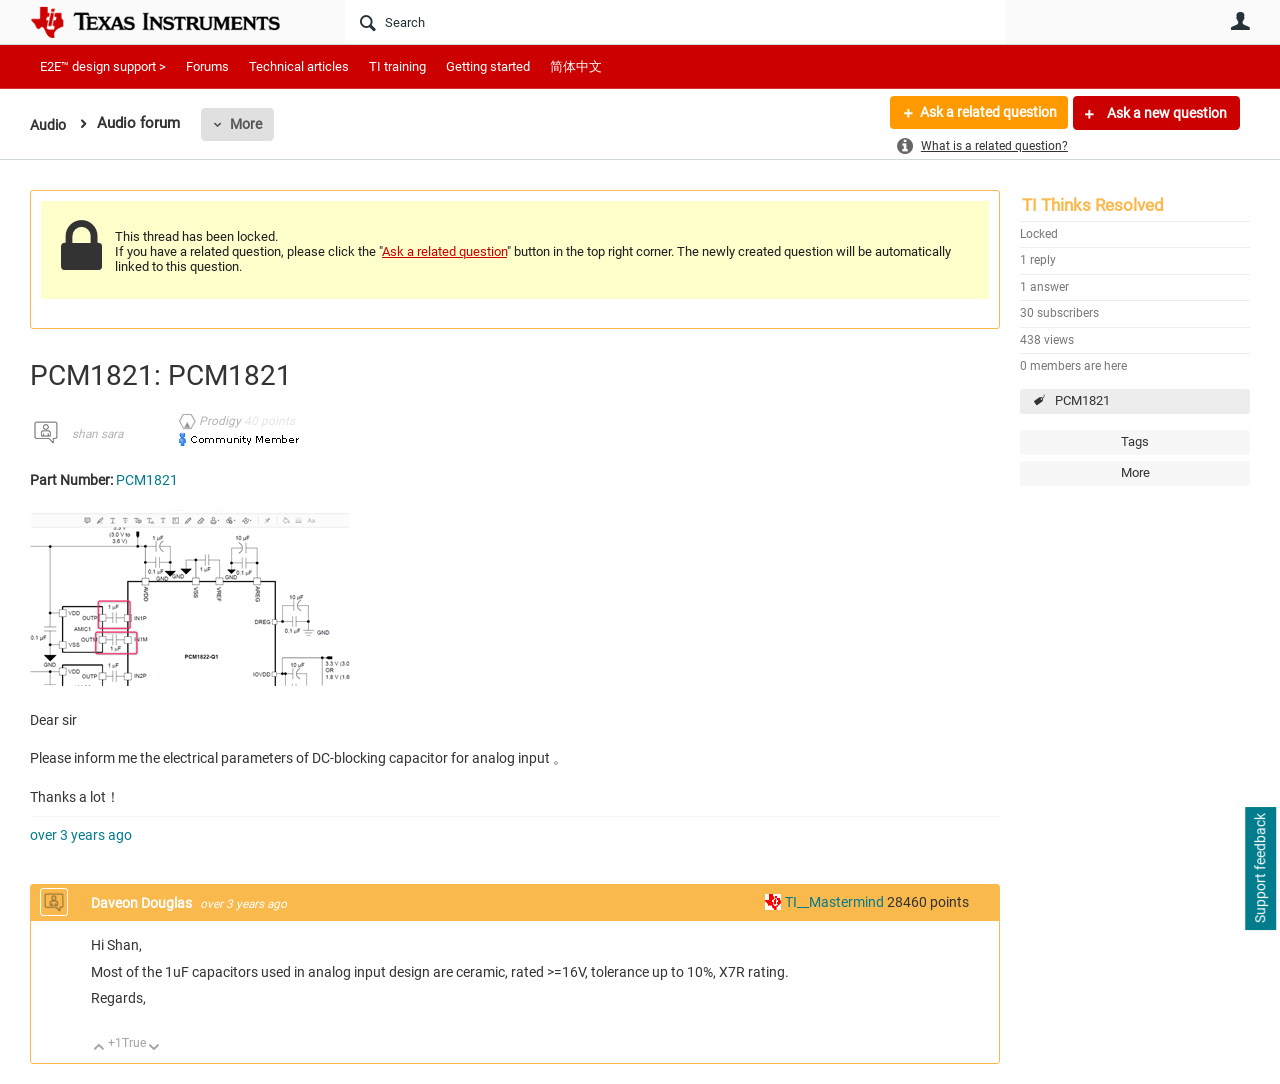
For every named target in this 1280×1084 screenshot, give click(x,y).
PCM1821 (1082, 400)
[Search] (675, 22)
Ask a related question (986, 113)
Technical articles (299, 66)
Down (154, 1048)
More (249, 124)
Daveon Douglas (143, 903)
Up (99, 1048)
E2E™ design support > (103, 66)
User (1240, 21)
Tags (1135, 441)
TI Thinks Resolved (1093, 205)
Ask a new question (1165, 113)
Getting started (488, 66)
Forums (207, 66)
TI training (397, 66)
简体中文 (576, 66)
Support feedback (1260, 869)
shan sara (97, 434)
